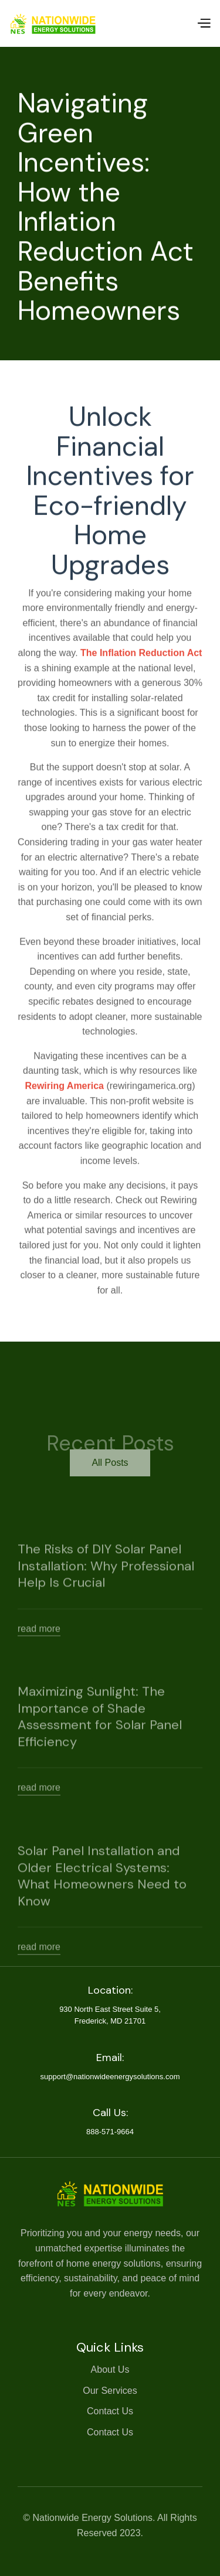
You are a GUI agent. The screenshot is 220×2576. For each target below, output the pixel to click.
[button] (203, 23)
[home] (53, 23)
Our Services (110, 2391)
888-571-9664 (110, 2131)
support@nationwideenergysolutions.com (110, 2076)
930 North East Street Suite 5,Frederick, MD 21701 (110, 2015)
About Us (110, 2369)
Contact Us (110, 2411)
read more (39, 1648)
